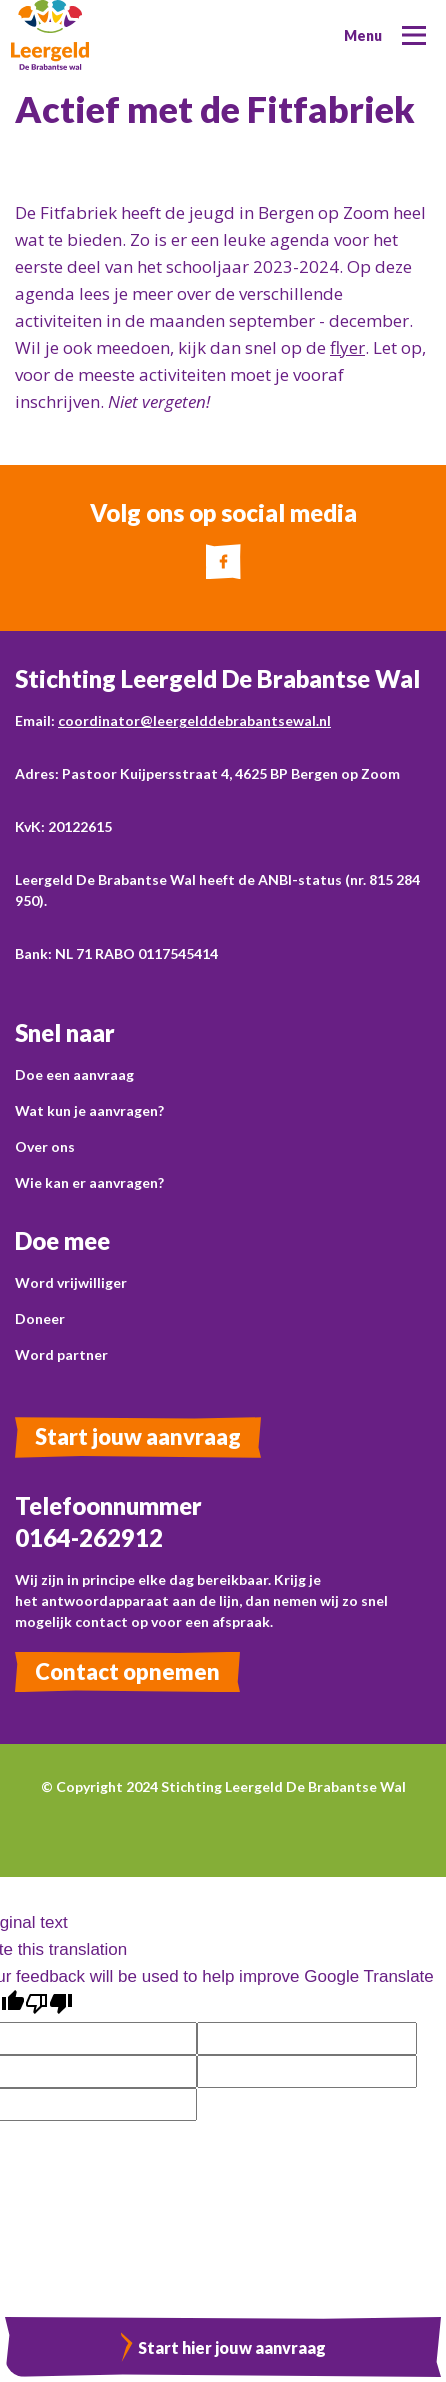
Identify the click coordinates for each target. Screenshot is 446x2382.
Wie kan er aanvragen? (89, 1182)
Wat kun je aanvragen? (89, 1110)
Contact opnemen (127, 1671)
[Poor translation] (49, 2004)
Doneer (40, 1318)
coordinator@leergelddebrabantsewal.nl (194, 720)
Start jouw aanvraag (138, 1436)
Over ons (45, 1146)
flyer (347, 347)
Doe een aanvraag (74, 1074)
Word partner (61, 1354)
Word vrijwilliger (71, 1282)
